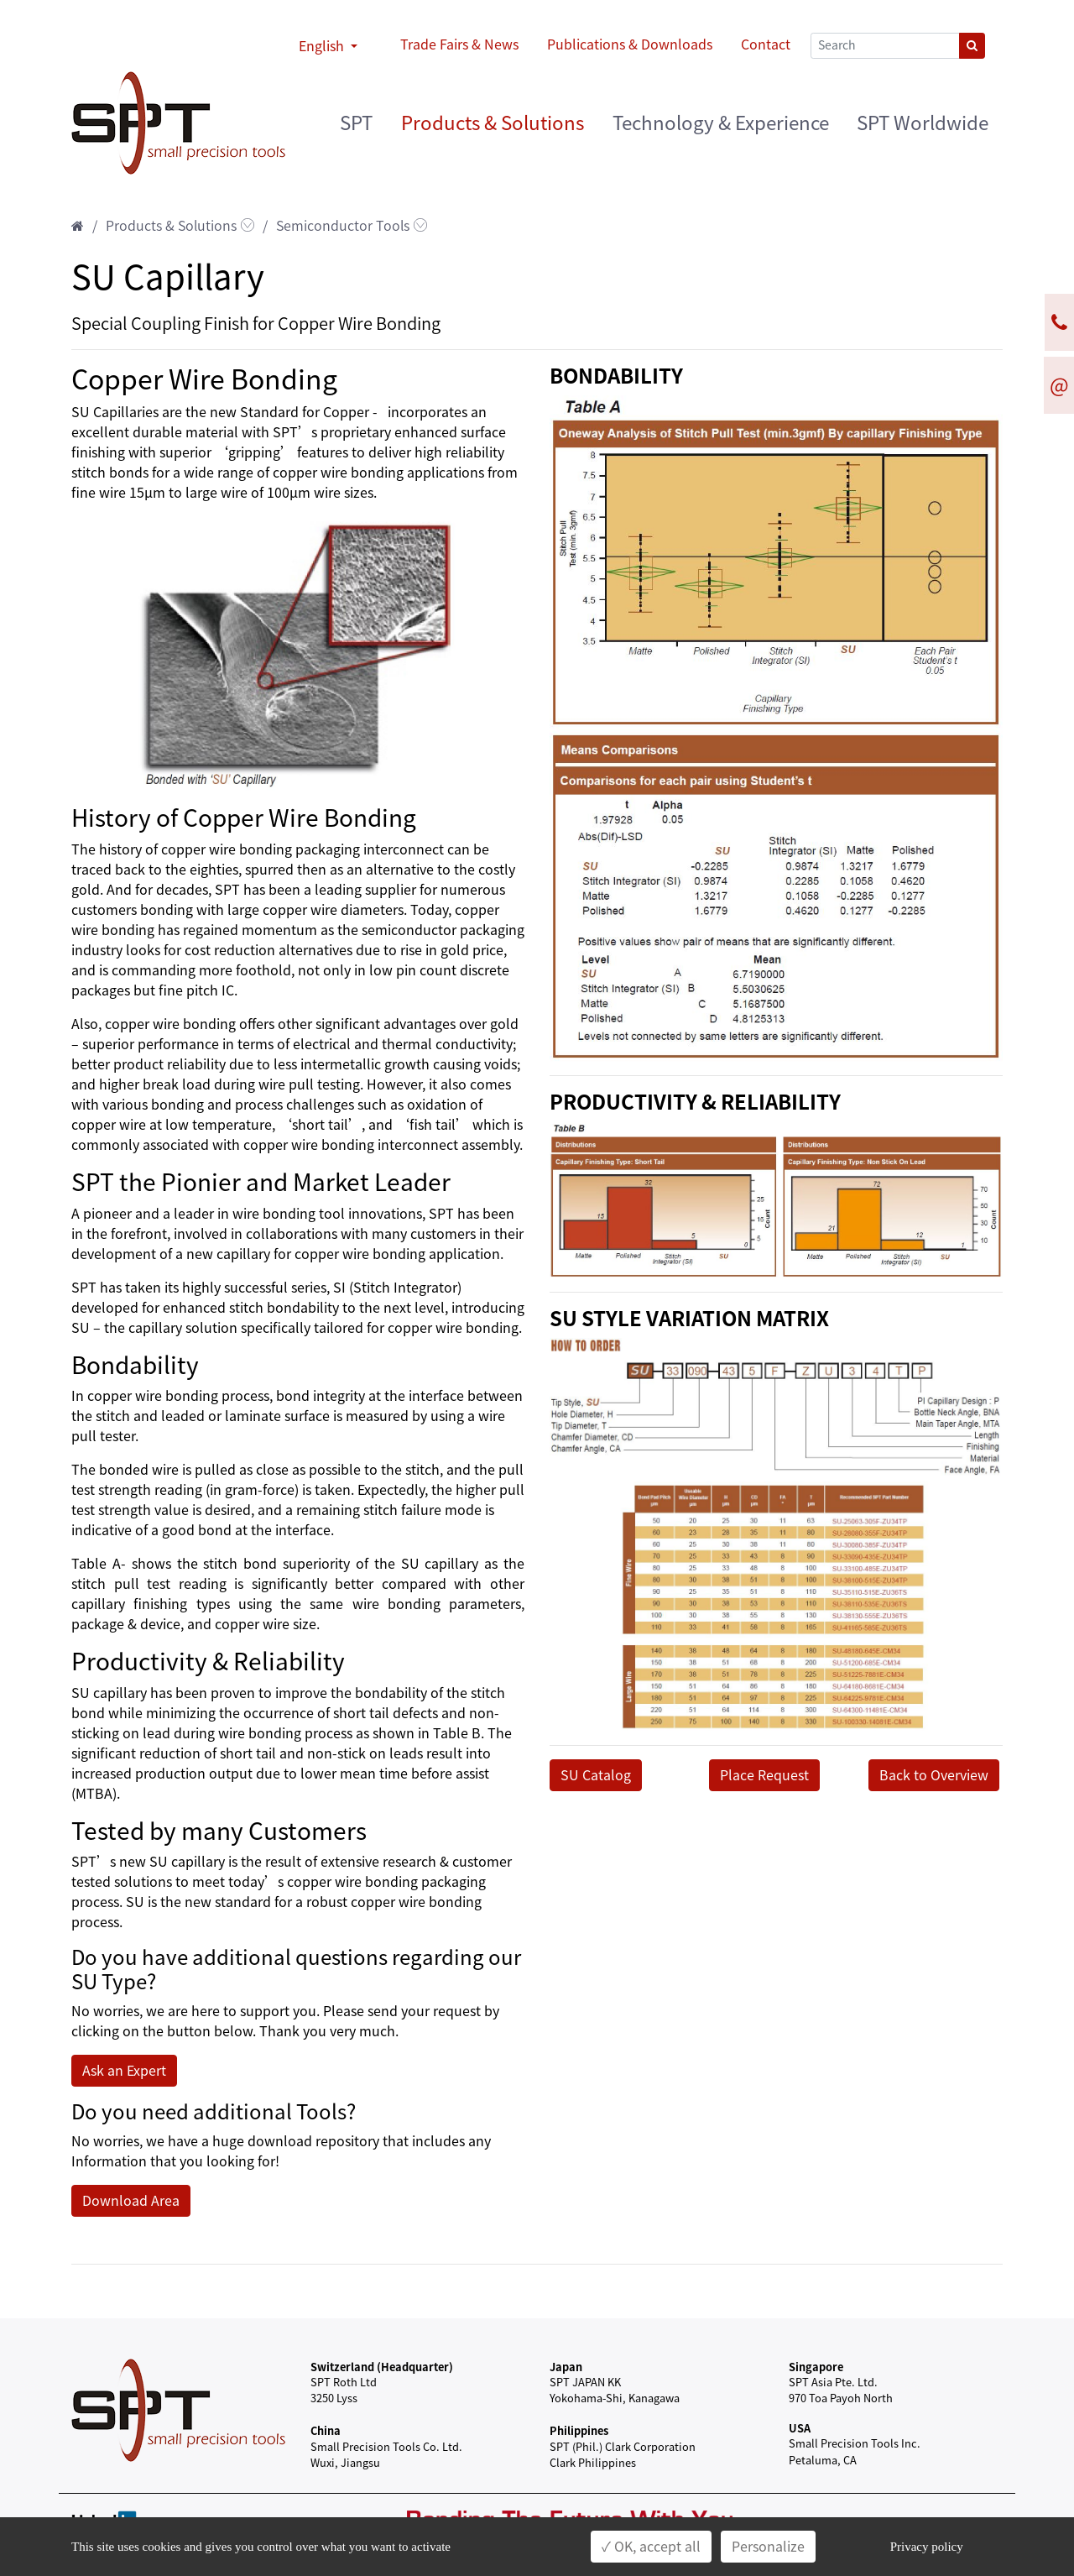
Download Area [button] (131, 2201)
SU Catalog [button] (595, 1775)
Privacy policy (926, 2546)
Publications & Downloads (629, 44)
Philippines (579, 2430)
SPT (356, 123)
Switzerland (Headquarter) (381, 2367)
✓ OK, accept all (651, 2546)
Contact (765, 44)
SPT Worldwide (922, 123)
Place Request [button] (764, 1775)
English (323, 46)
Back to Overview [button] (933, 1775)
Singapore (816, 2367)
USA (800, 2428)
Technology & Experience (721, 123)
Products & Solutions (492, 123)
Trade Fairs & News (459, 44)
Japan (566, 2367)
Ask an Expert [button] (124, 2070)
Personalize (768, 2546)
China (325, 2430)
